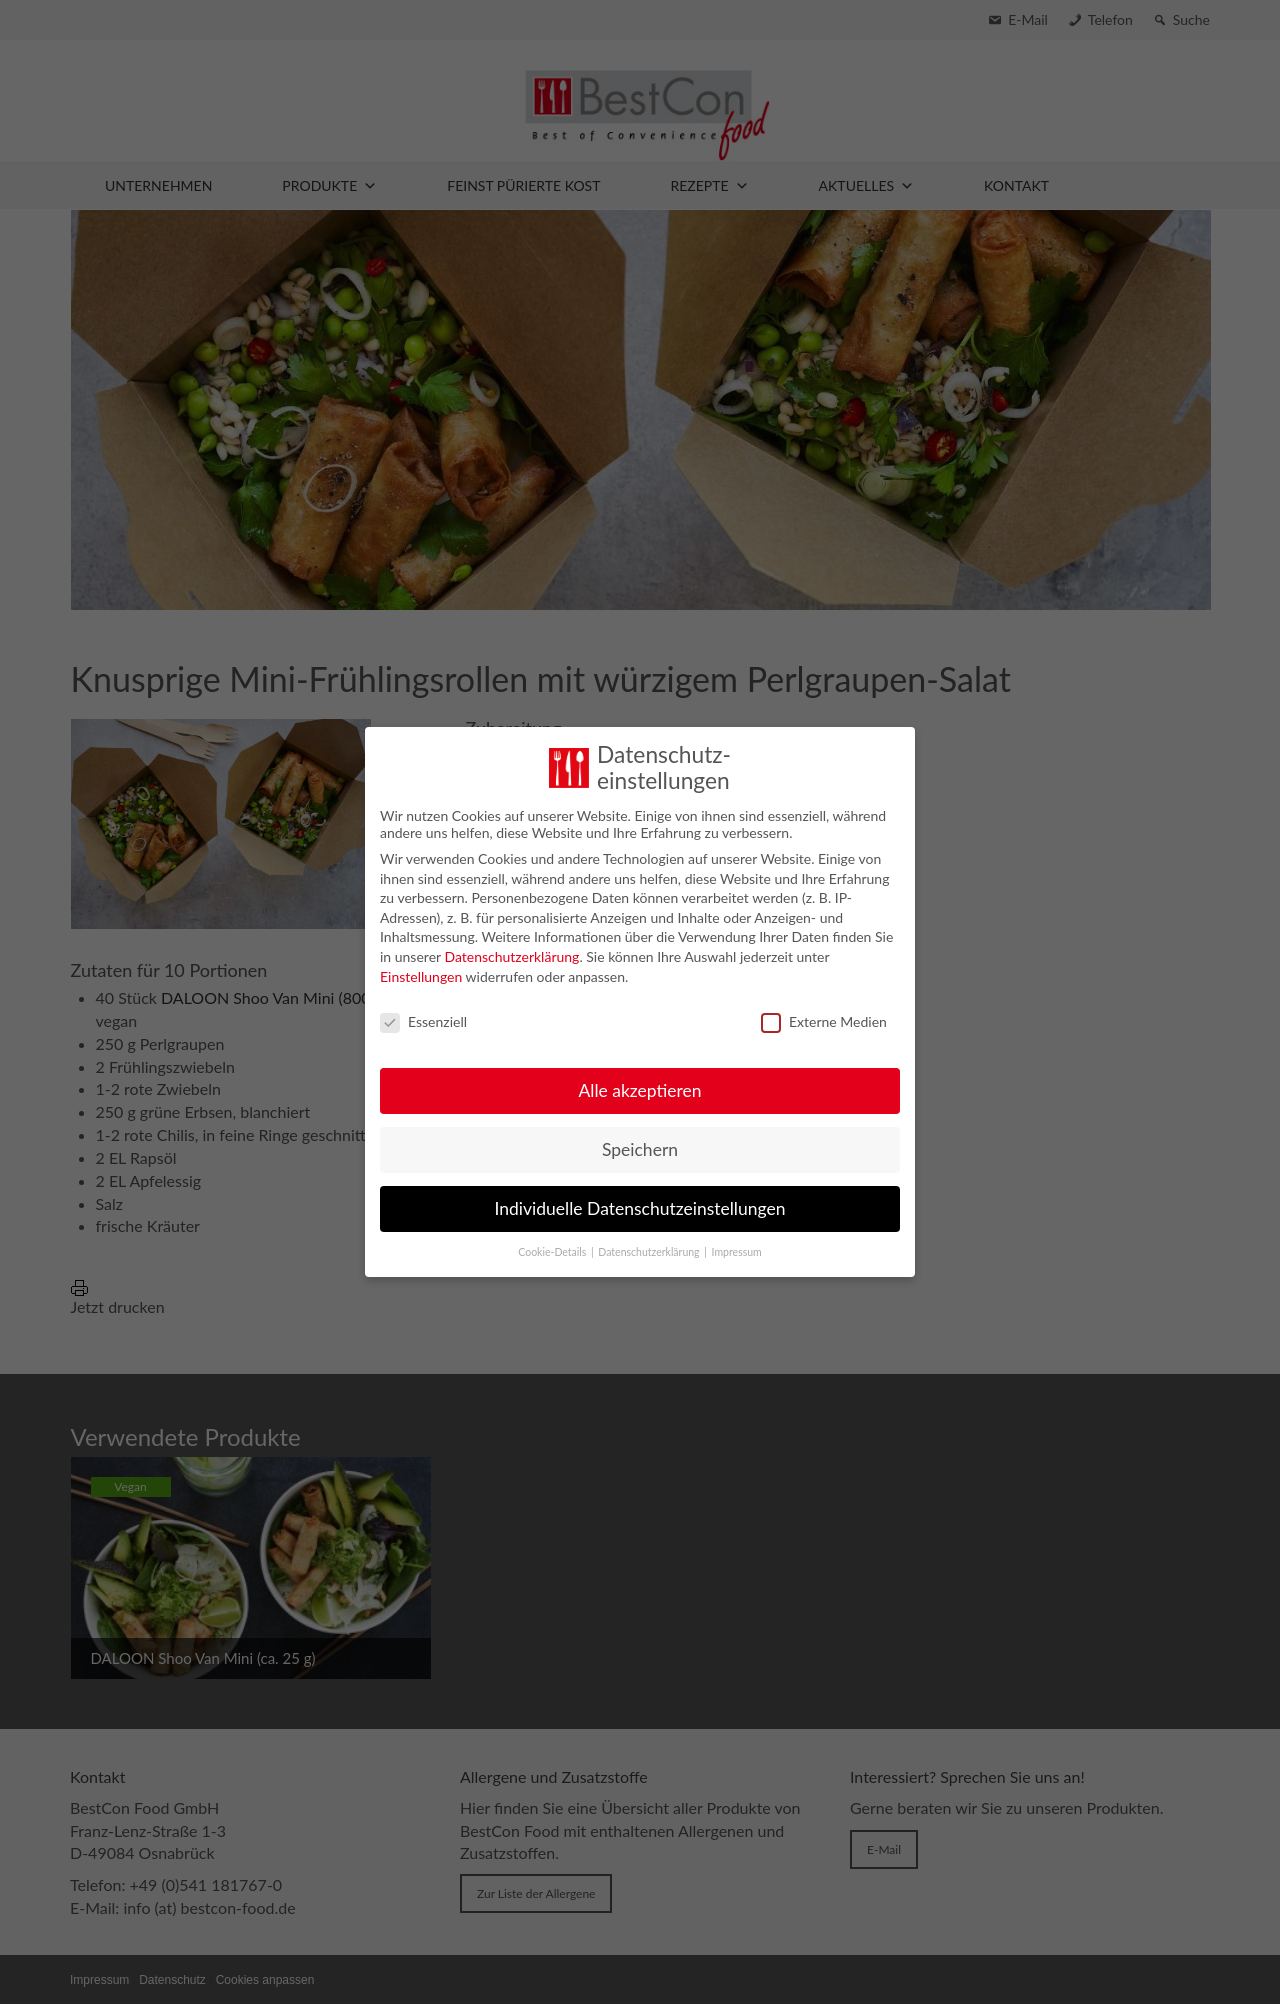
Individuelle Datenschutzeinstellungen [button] (640, 1201)
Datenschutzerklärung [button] (650, 1245)
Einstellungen (421, 968)
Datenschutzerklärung (511, 949)
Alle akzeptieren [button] (639, 1083)
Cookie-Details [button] (553, 1245)
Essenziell (423, 1013)
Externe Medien (824, 1013)
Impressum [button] (737, 1245)
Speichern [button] (640, 1142)
